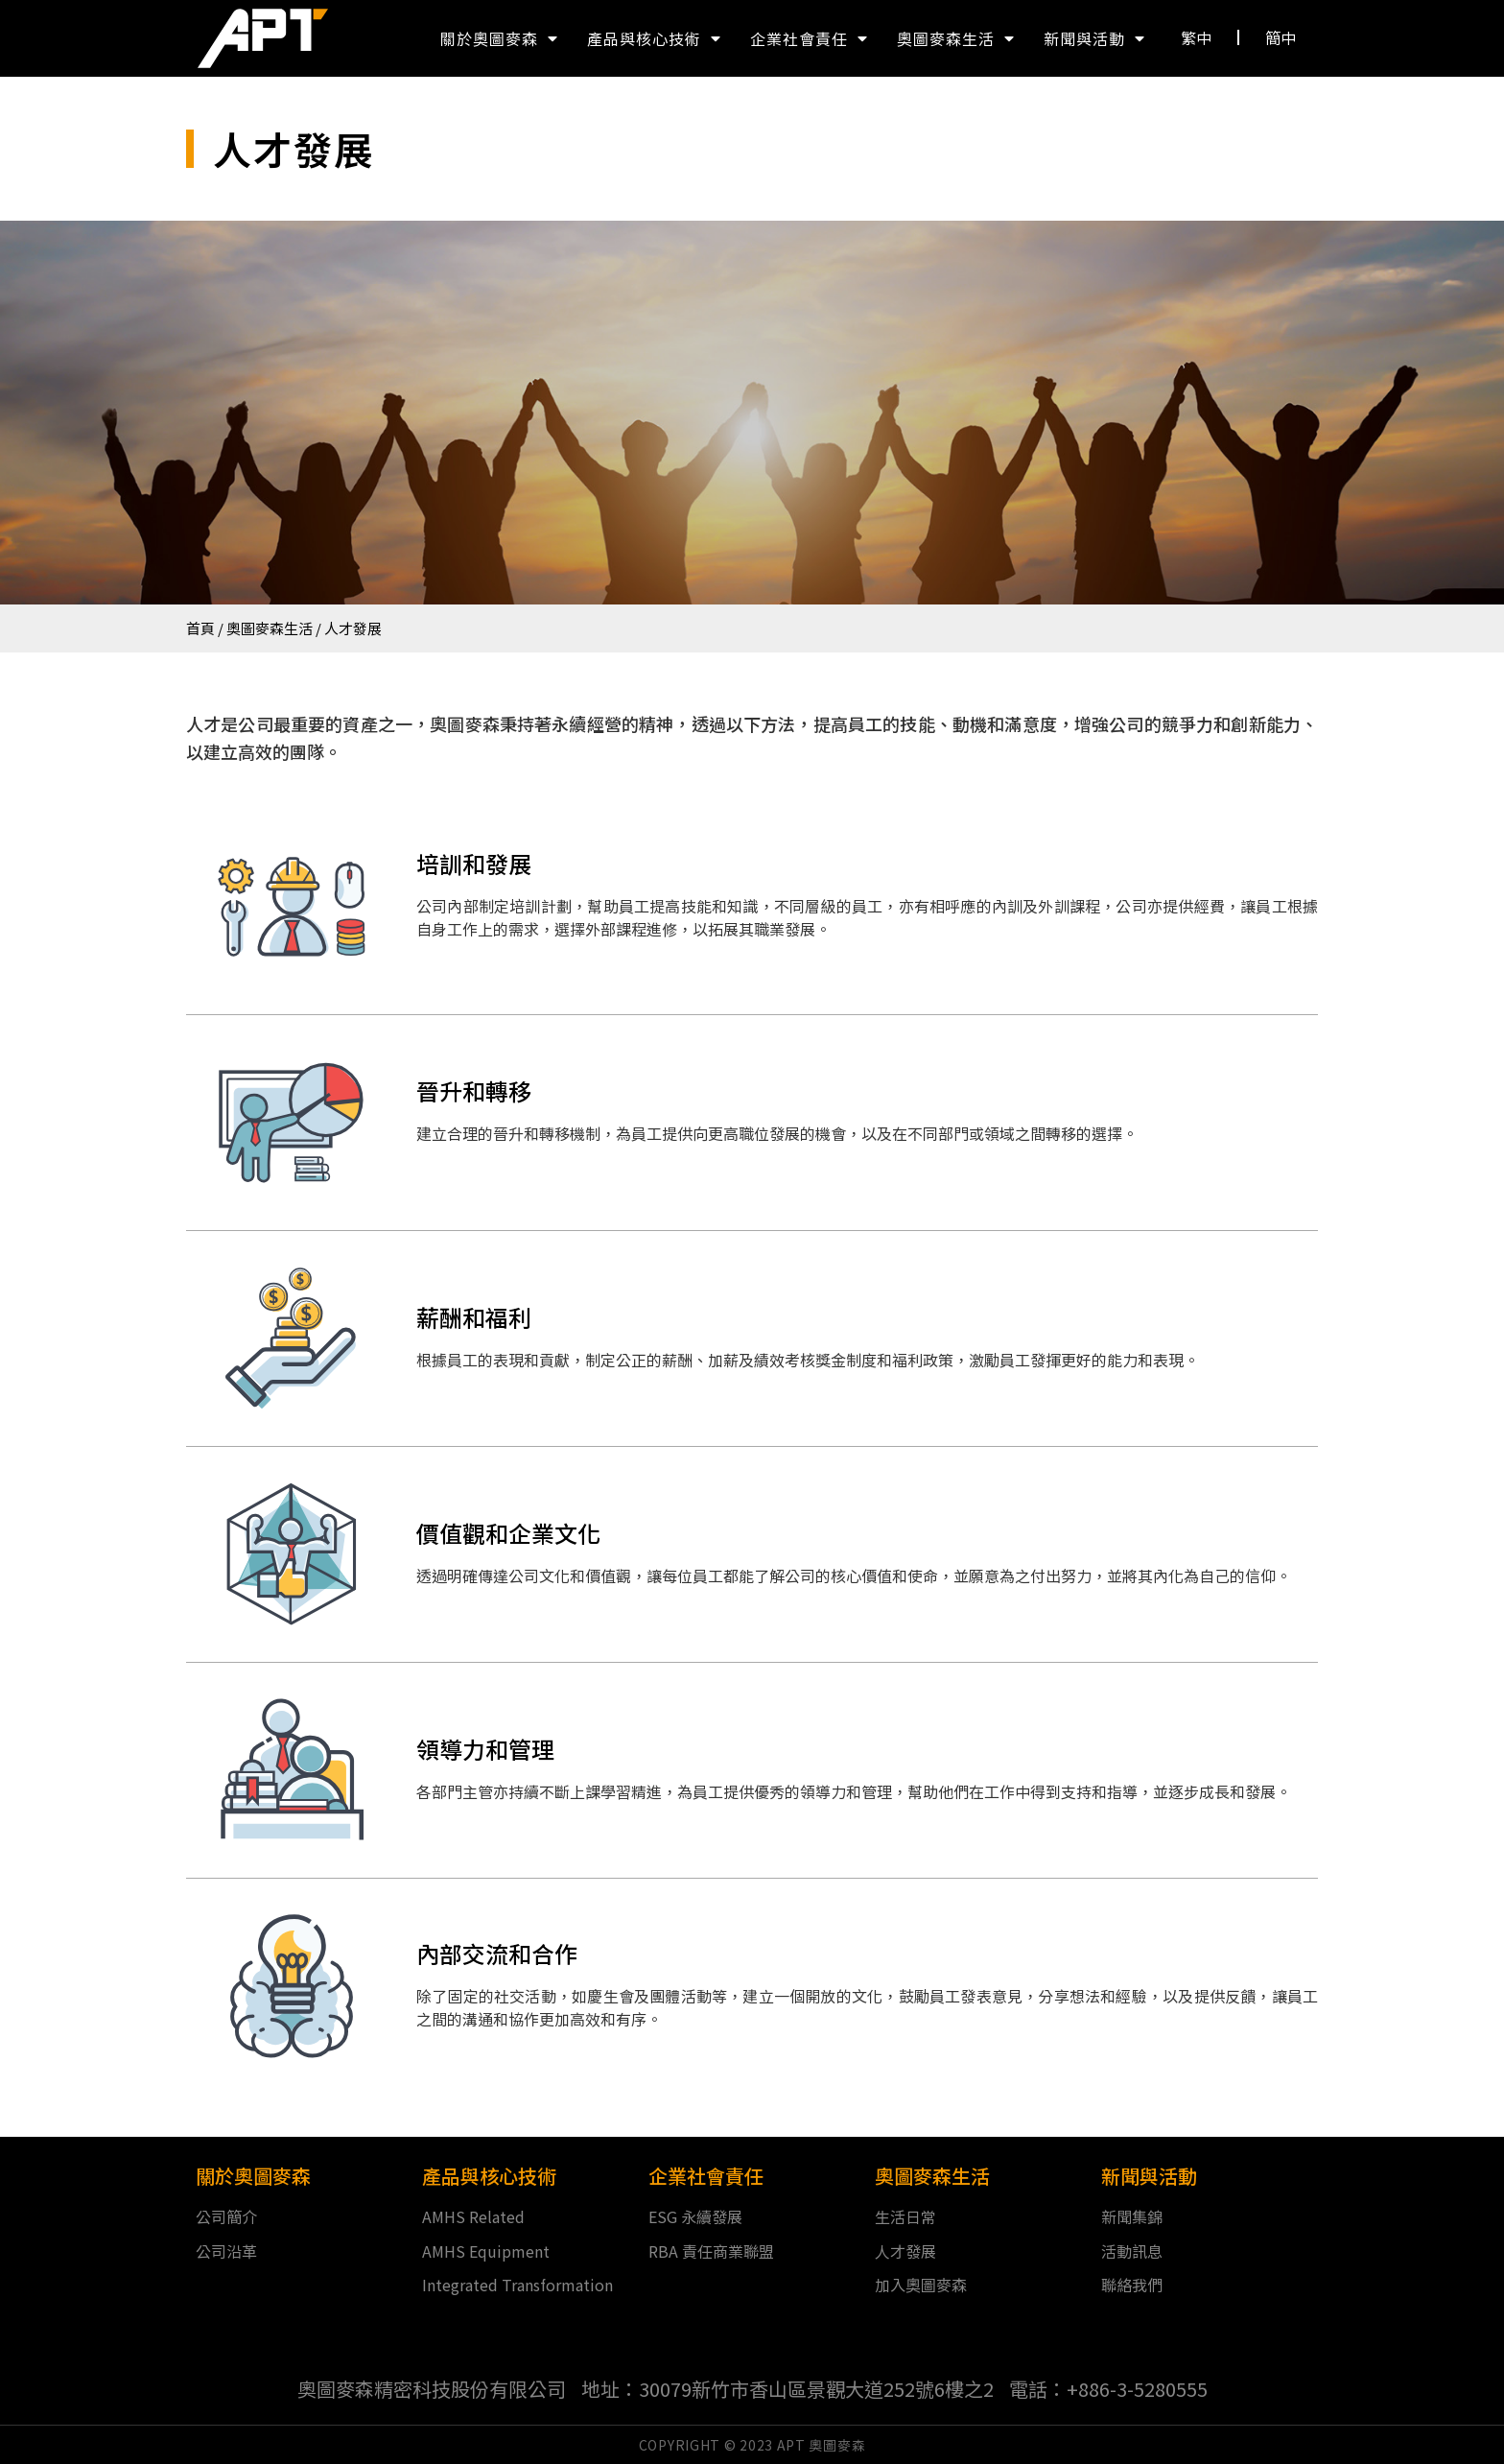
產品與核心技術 (654, 38)
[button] (1196, 37)
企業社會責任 (809, 38)
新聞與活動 (1094, 38)
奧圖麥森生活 (956, 38)
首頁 (200, 628)
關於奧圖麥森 (499, 38)
